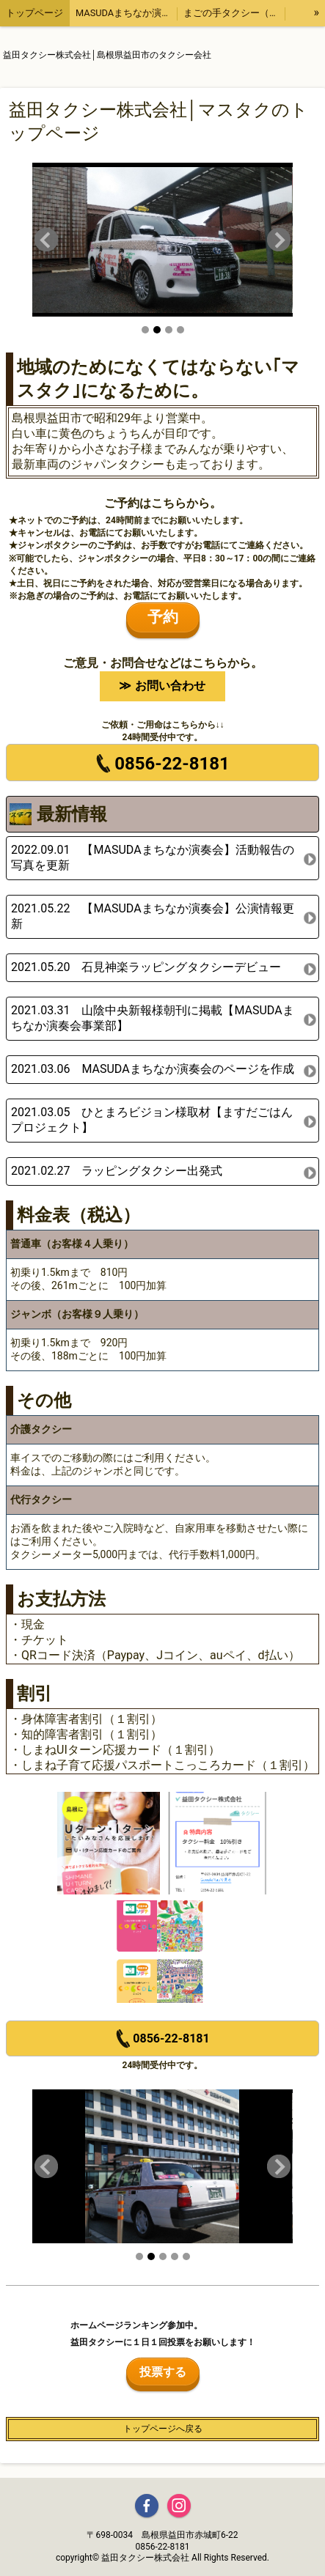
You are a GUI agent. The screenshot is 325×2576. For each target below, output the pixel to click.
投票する (162, 2372)
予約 (162, 617)
